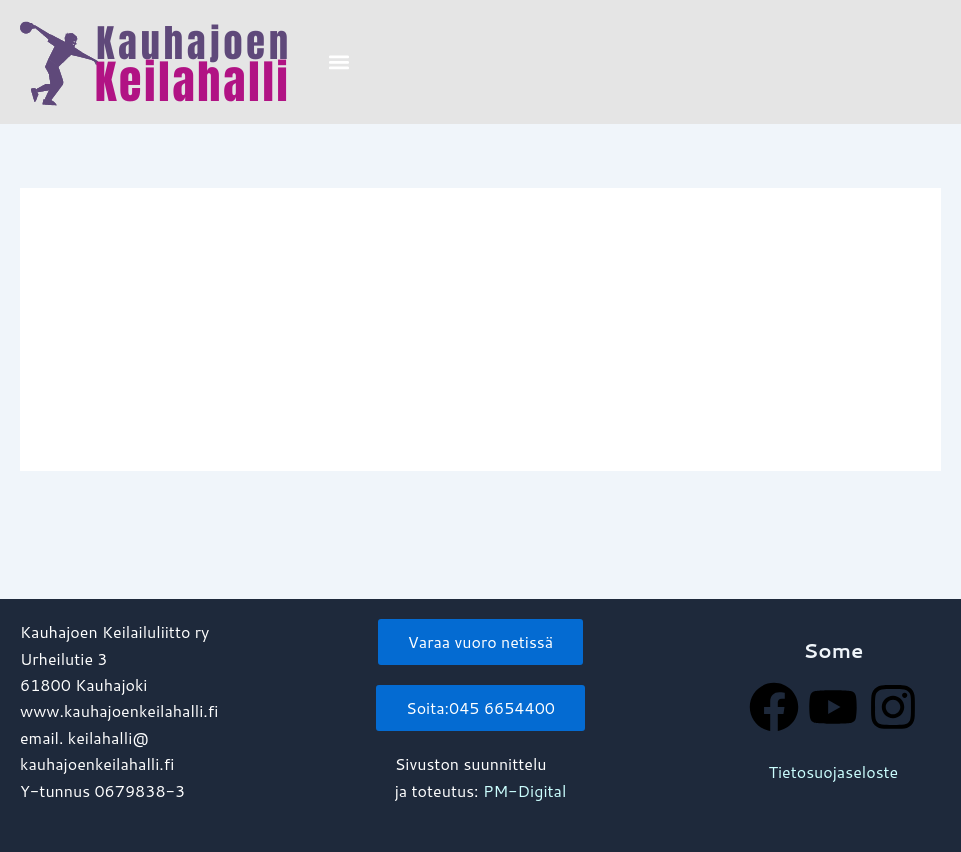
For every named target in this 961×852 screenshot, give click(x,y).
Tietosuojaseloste (834, 771)
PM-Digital (524, 790)
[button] (338, 62)
